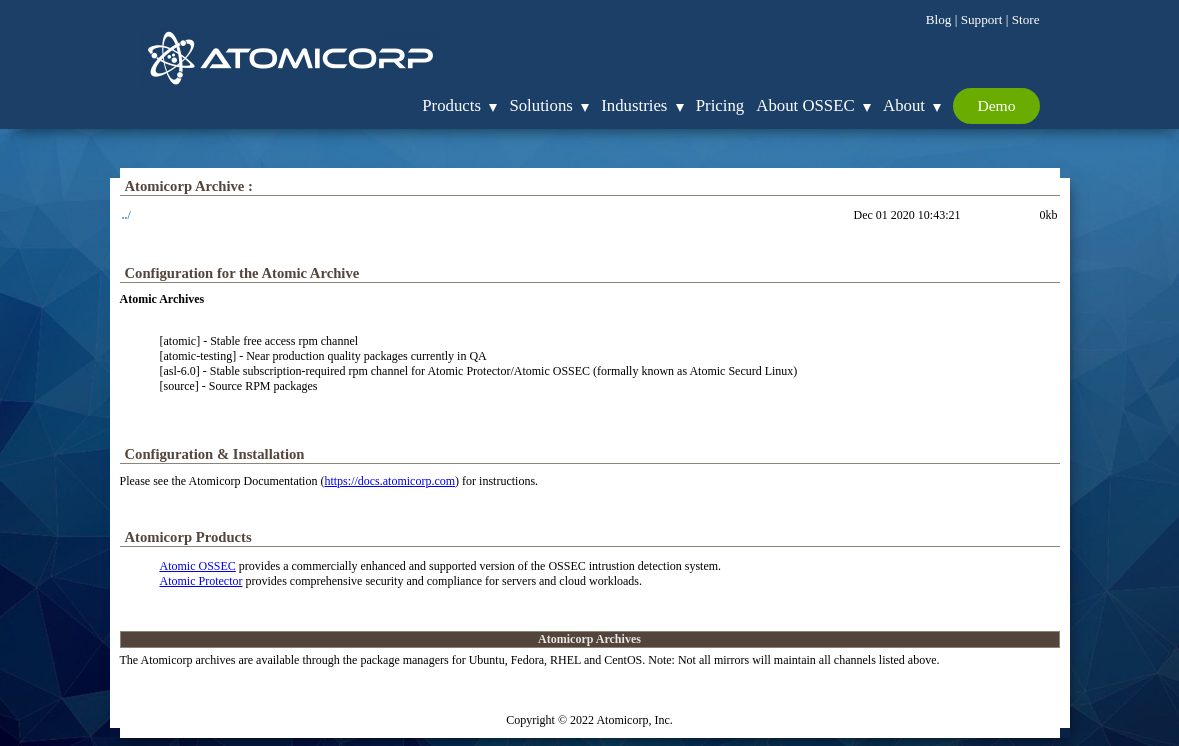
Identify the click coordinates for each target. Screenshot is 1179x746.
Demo (996, 105)
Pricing (720, 105)
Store (1026, 19)
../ (126, 215)
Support (982, 19)
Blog (939, 19)
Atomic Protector (201, 581)
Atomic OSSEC (198, 566)
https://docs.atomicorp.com (389, 481)
